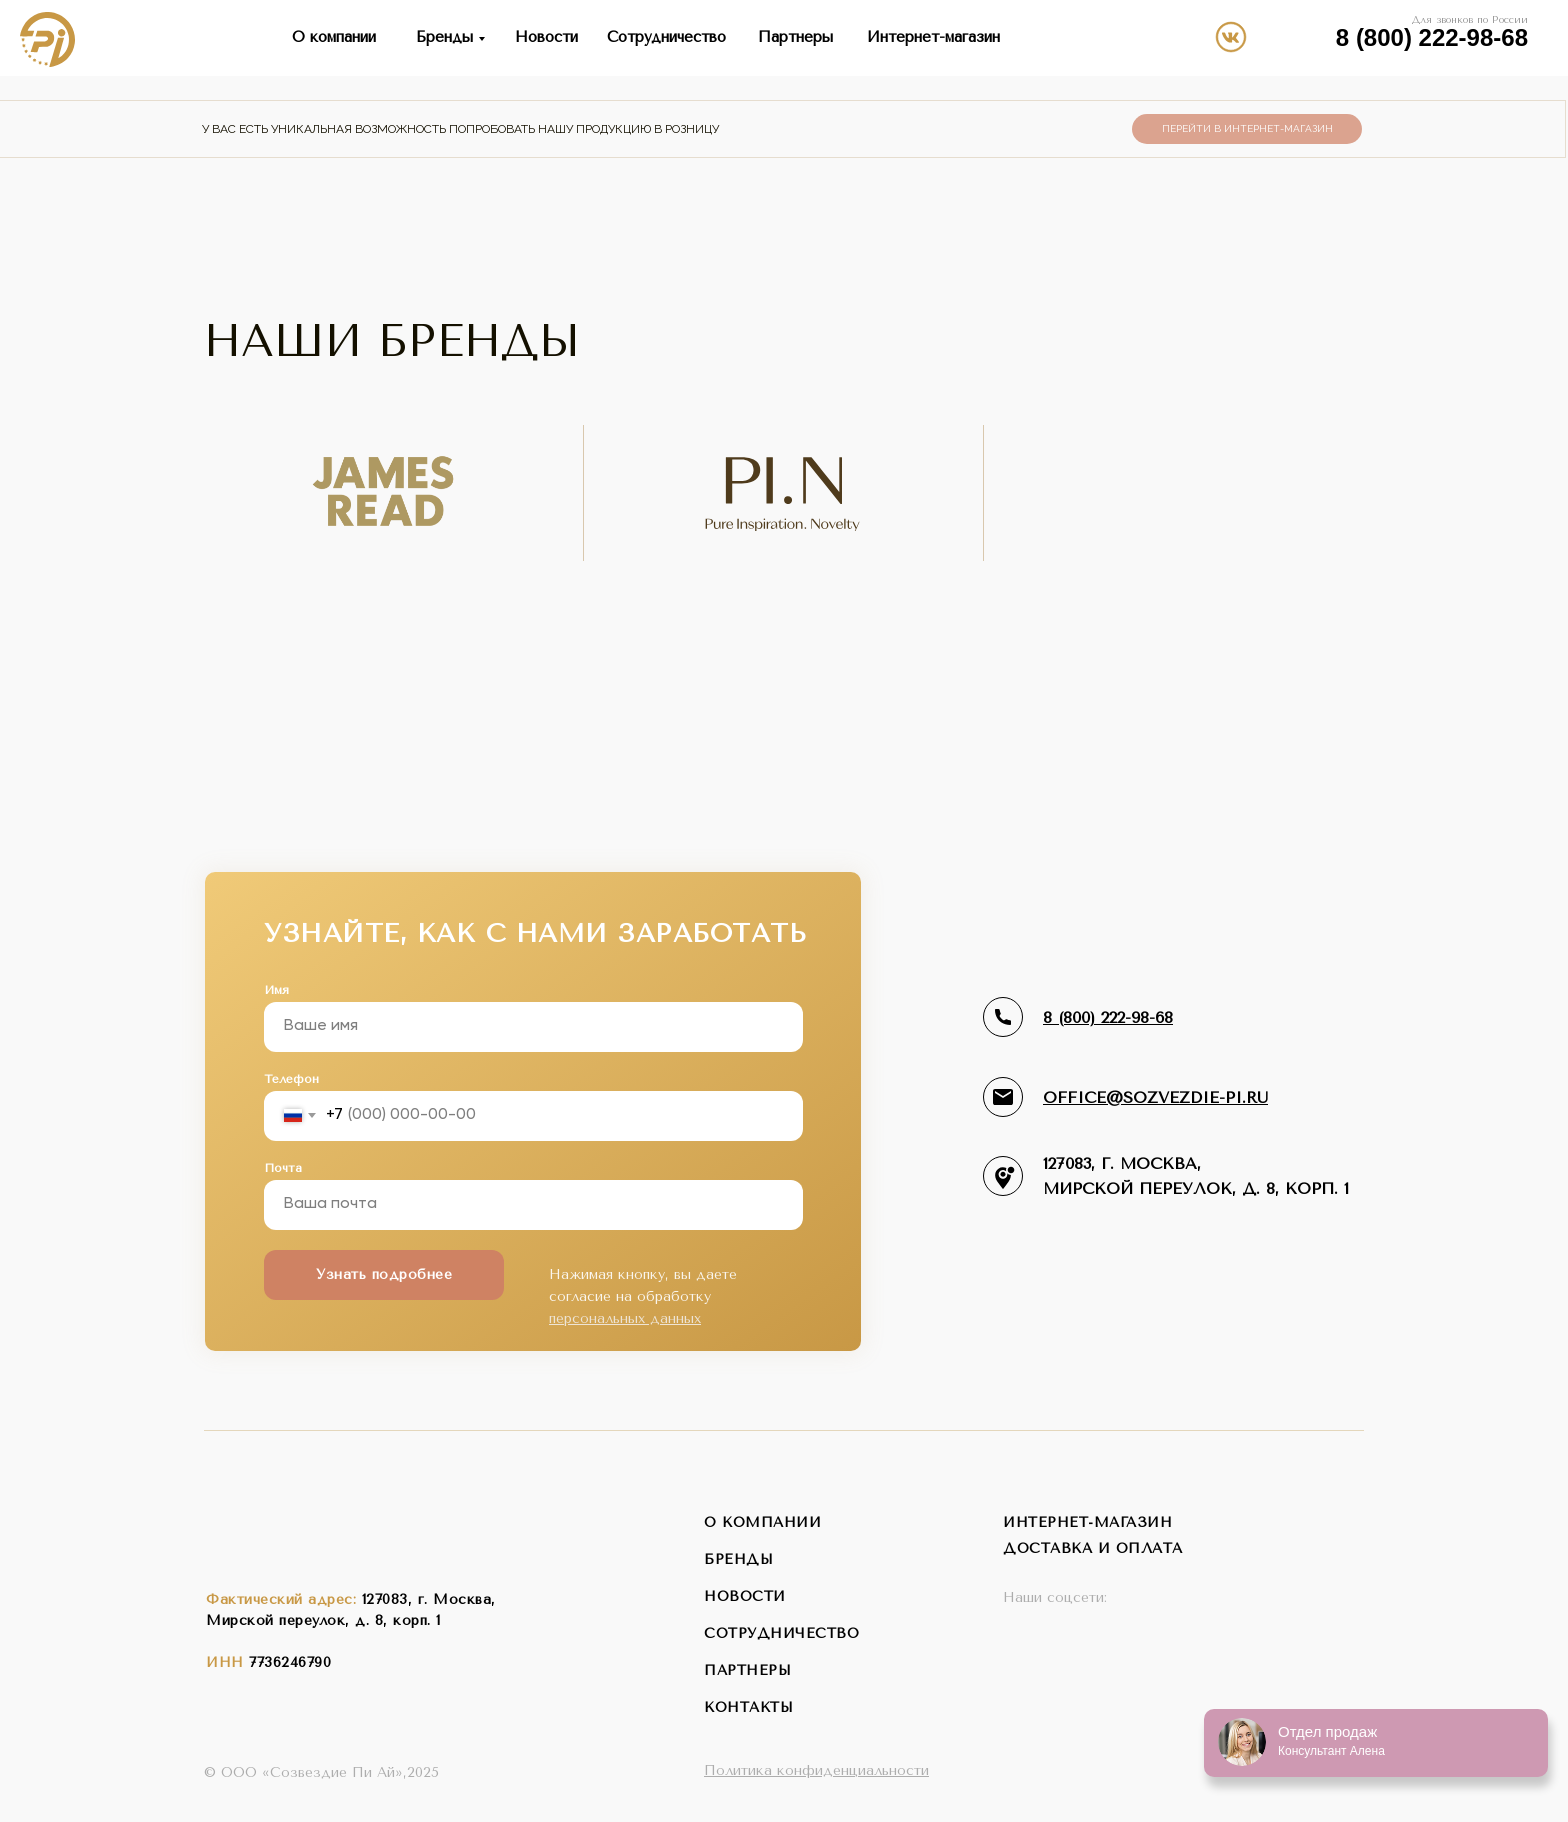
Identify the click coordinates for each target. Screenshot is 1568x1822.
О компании (334, 37)
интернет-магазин (1087, 1522)
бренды (738, 1559)
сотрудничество (781, 1633)
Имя (276, 990)
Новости (546, 37)
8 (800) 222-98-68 (1432, 38)
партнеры (747, 1670)
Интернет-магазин (933, 37)
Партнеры (795, 37)
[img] (1308, 36)
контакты (748, 1707)
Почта (283, 1168)
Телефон (291, 1079)
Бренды (444, 37)
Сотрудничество (666, 37)
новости (745, 1596)
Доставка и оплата (1093, 1548)
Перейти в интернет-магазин (1247, 128)
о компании (762, 1522)
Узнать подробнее (384, 1274)
